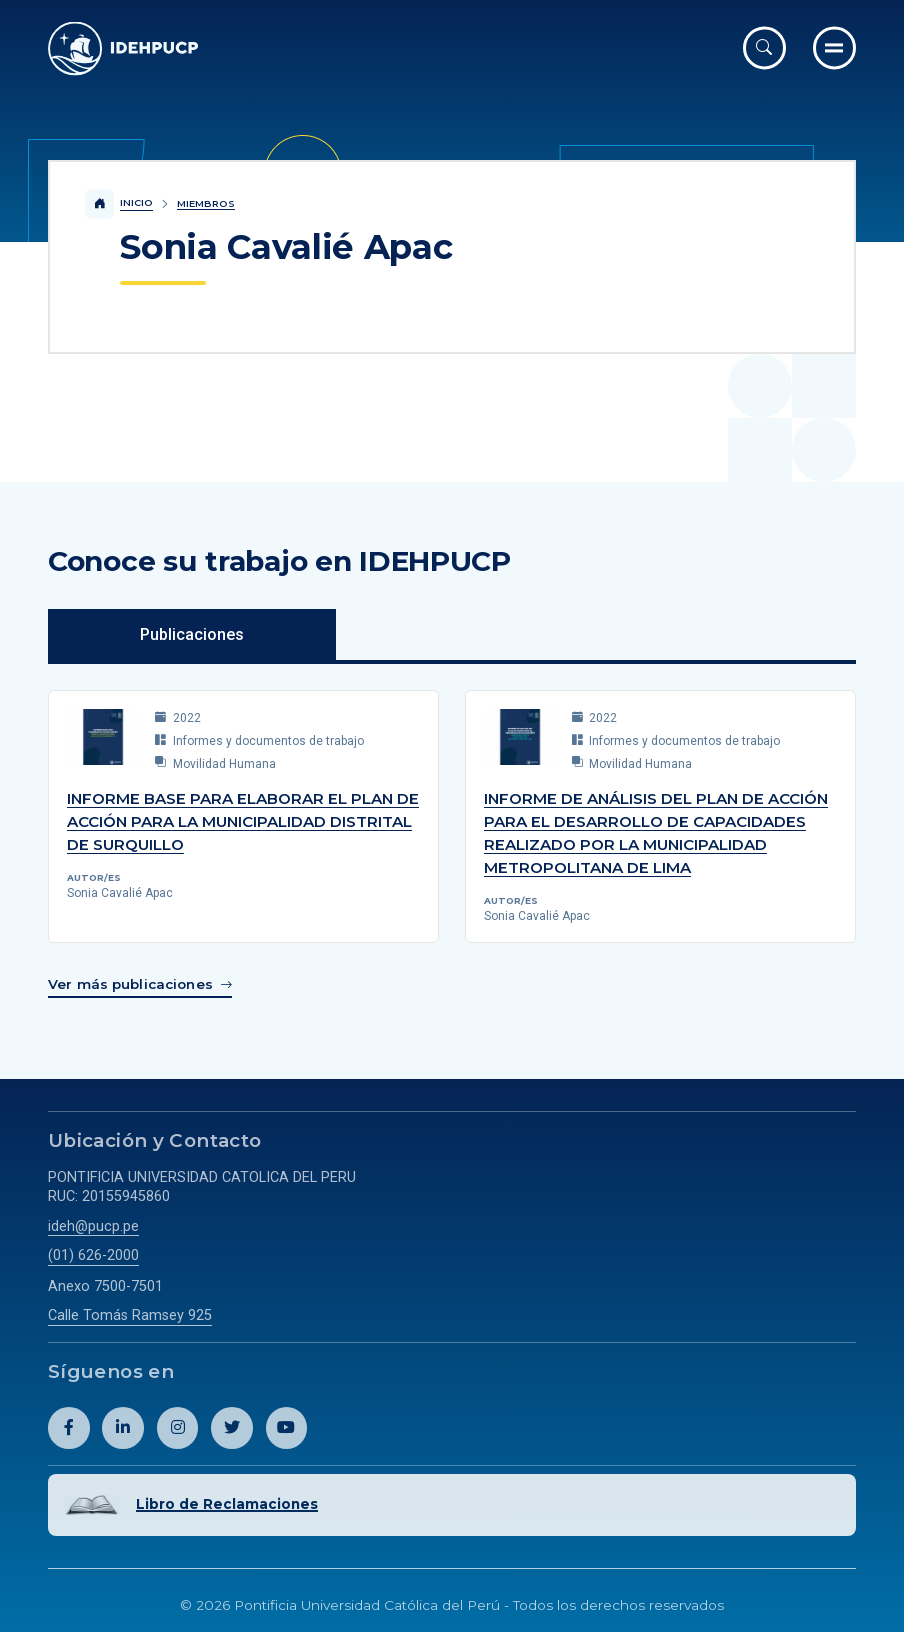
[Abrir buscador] (764, 47)
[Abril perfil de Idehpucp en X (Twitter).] (232, 1426)
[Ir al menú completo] (834, 47)
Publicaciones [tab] (192, 634)
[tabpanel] (452, 838)
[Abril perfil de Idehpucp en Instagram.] (178, 1426)
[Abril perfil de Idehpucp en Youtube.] (287, 1426)
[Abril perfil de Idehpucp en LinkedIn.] (123, 1426)
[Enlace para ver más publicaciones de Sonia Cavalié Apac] (140, 984)
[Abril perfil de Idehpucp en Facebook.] (69, 1426)
